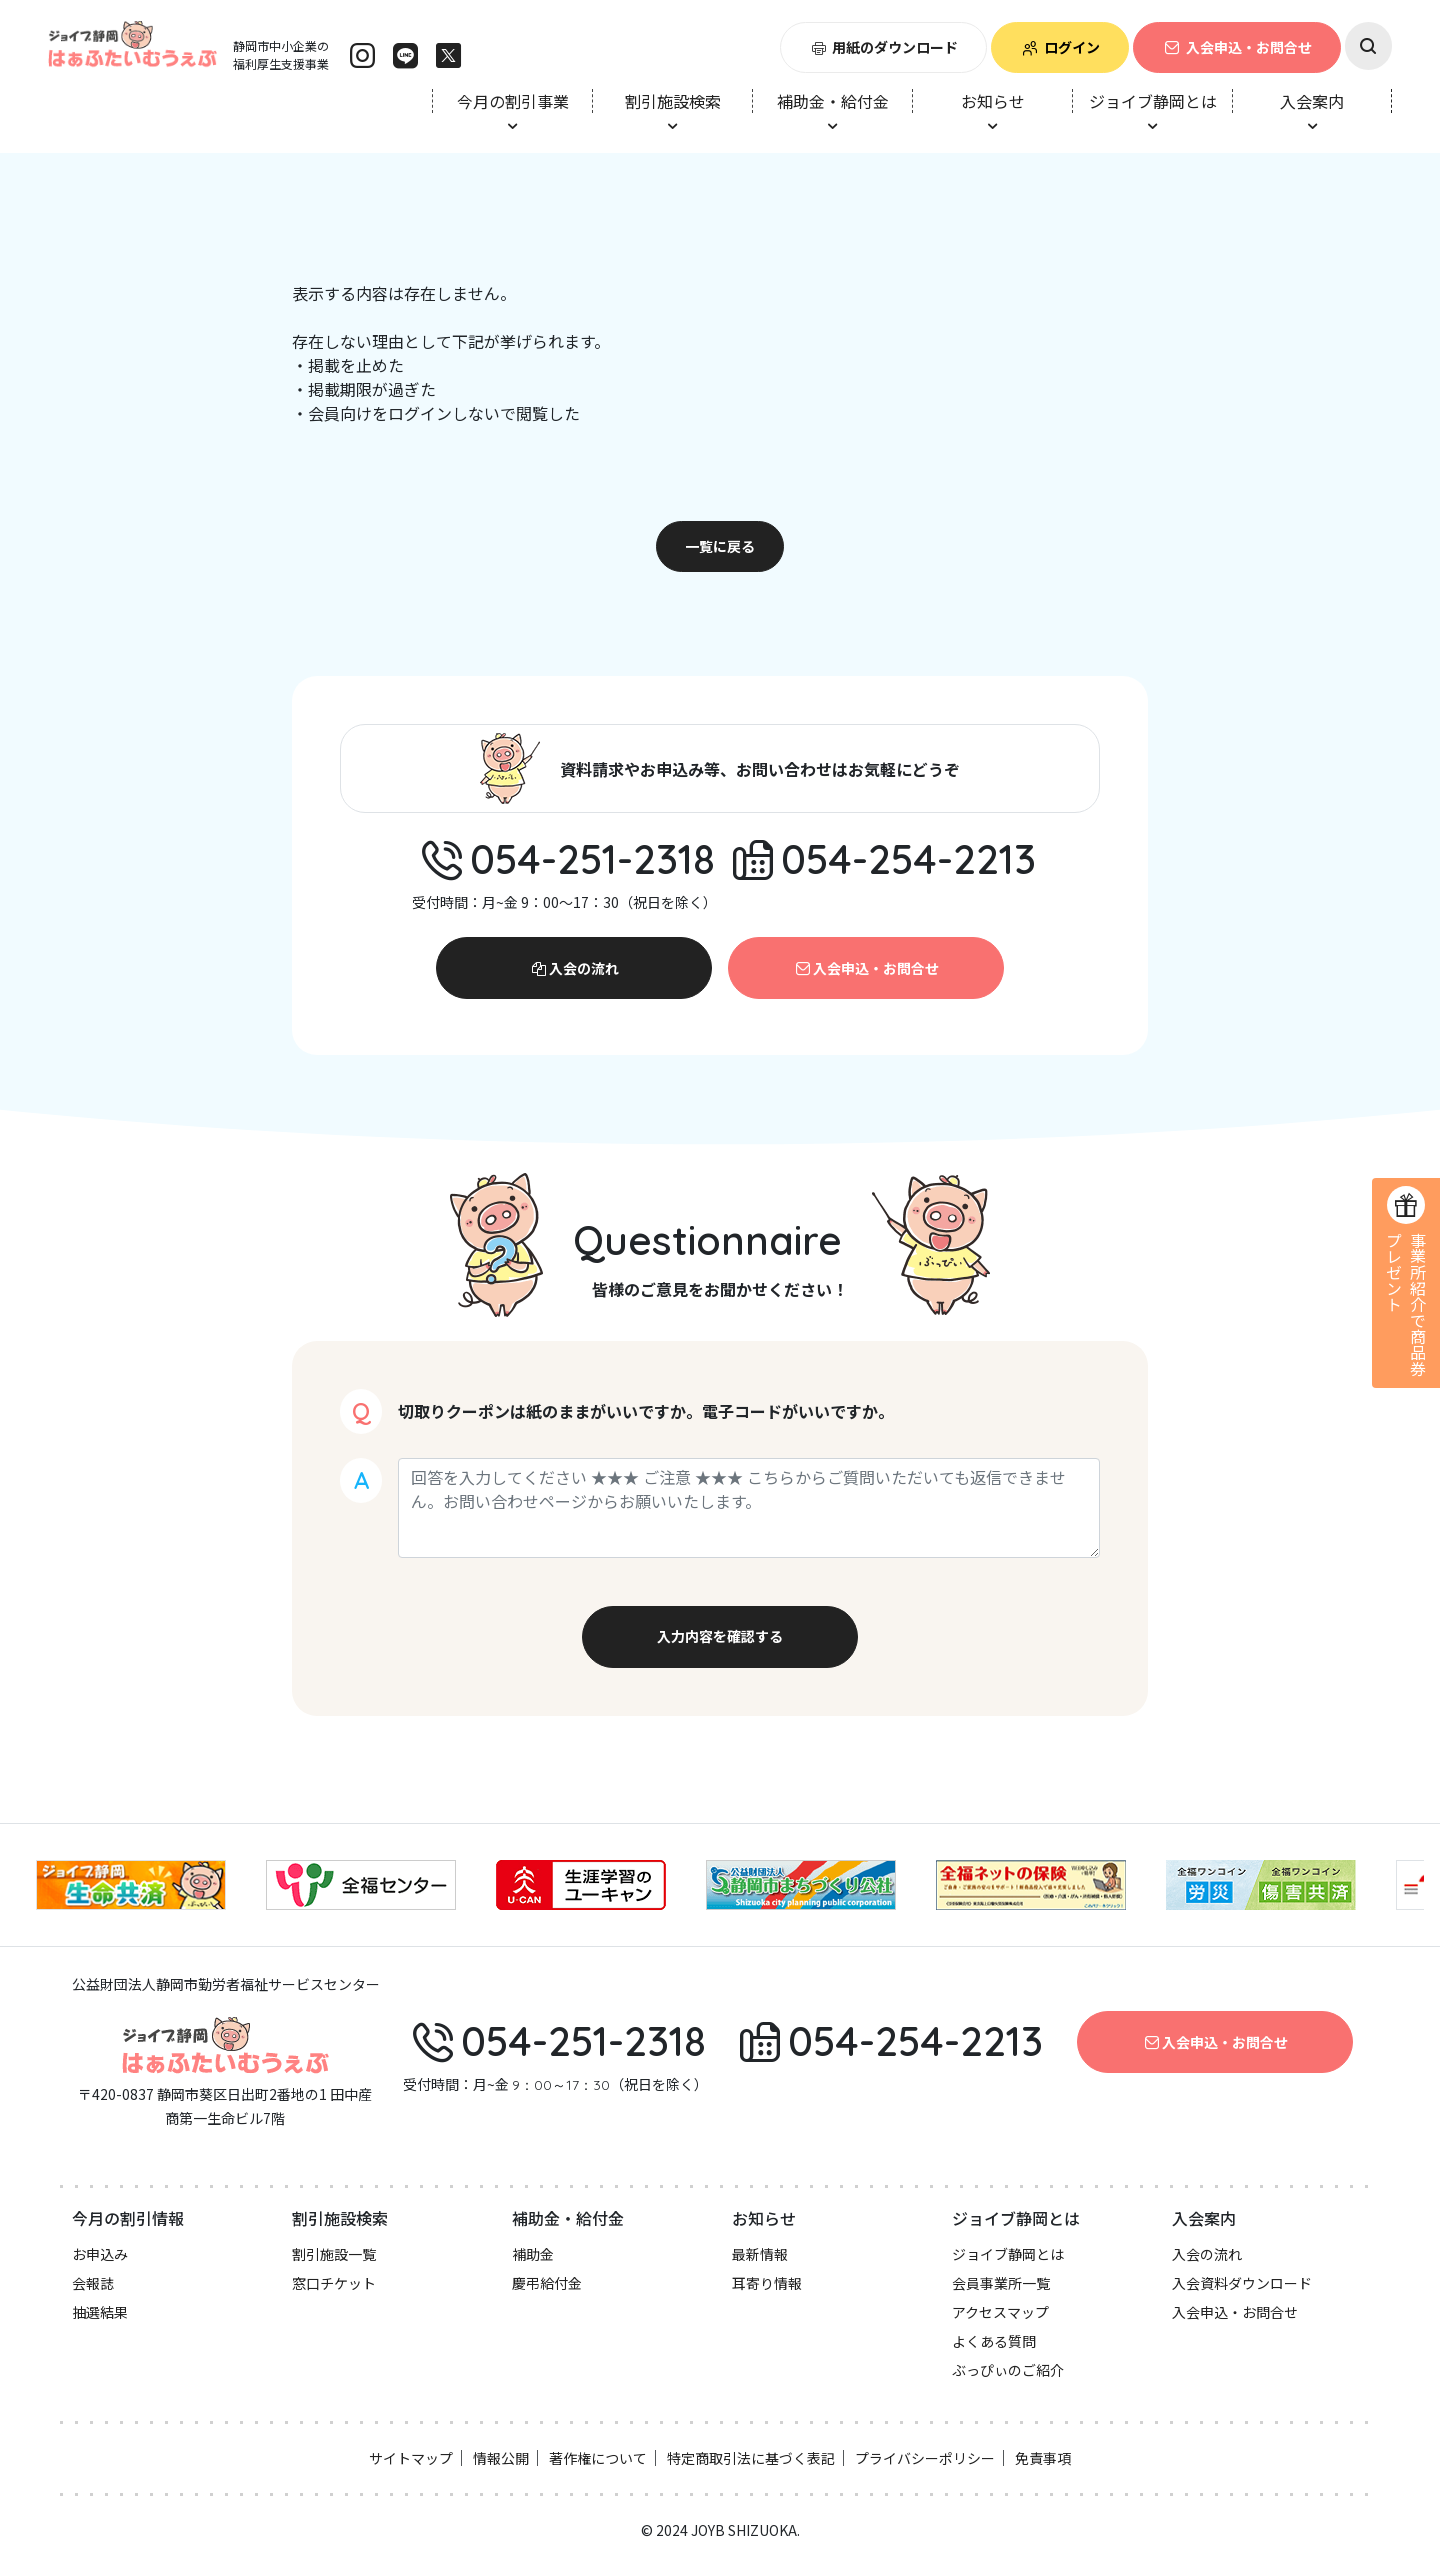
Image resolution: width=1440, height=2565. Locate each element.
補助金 (533, 2254)
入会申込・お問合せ (1237, 47)
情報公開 (501, 2458)
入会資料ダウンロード (1242, 2283)
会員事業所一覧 (1001, 2283)
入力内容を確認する (720, 1636)
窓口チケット (334, 2283)
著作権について (598, 2458)
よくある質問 (994, 2341)
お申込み (100, 2254)
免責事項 (1043, 2458)
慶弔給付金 (547, 2283)
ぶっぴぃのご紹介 (1008, 2370)
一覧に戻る (720, 546)
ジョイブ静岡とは (1008, 2254)
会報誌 (93, 2283)
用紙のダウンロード (884, 47)
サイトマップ (411, 2458)
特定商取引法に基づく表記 (751, 2458)
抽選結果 (100, 2312)
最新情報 (760, 2254)
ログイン (1060, 47)
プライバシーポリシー (925, 2458)
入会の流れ (574, 968)
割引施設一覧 (334, 2254)
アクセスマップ (1000, 2312)
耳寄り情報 (767, 2283)
